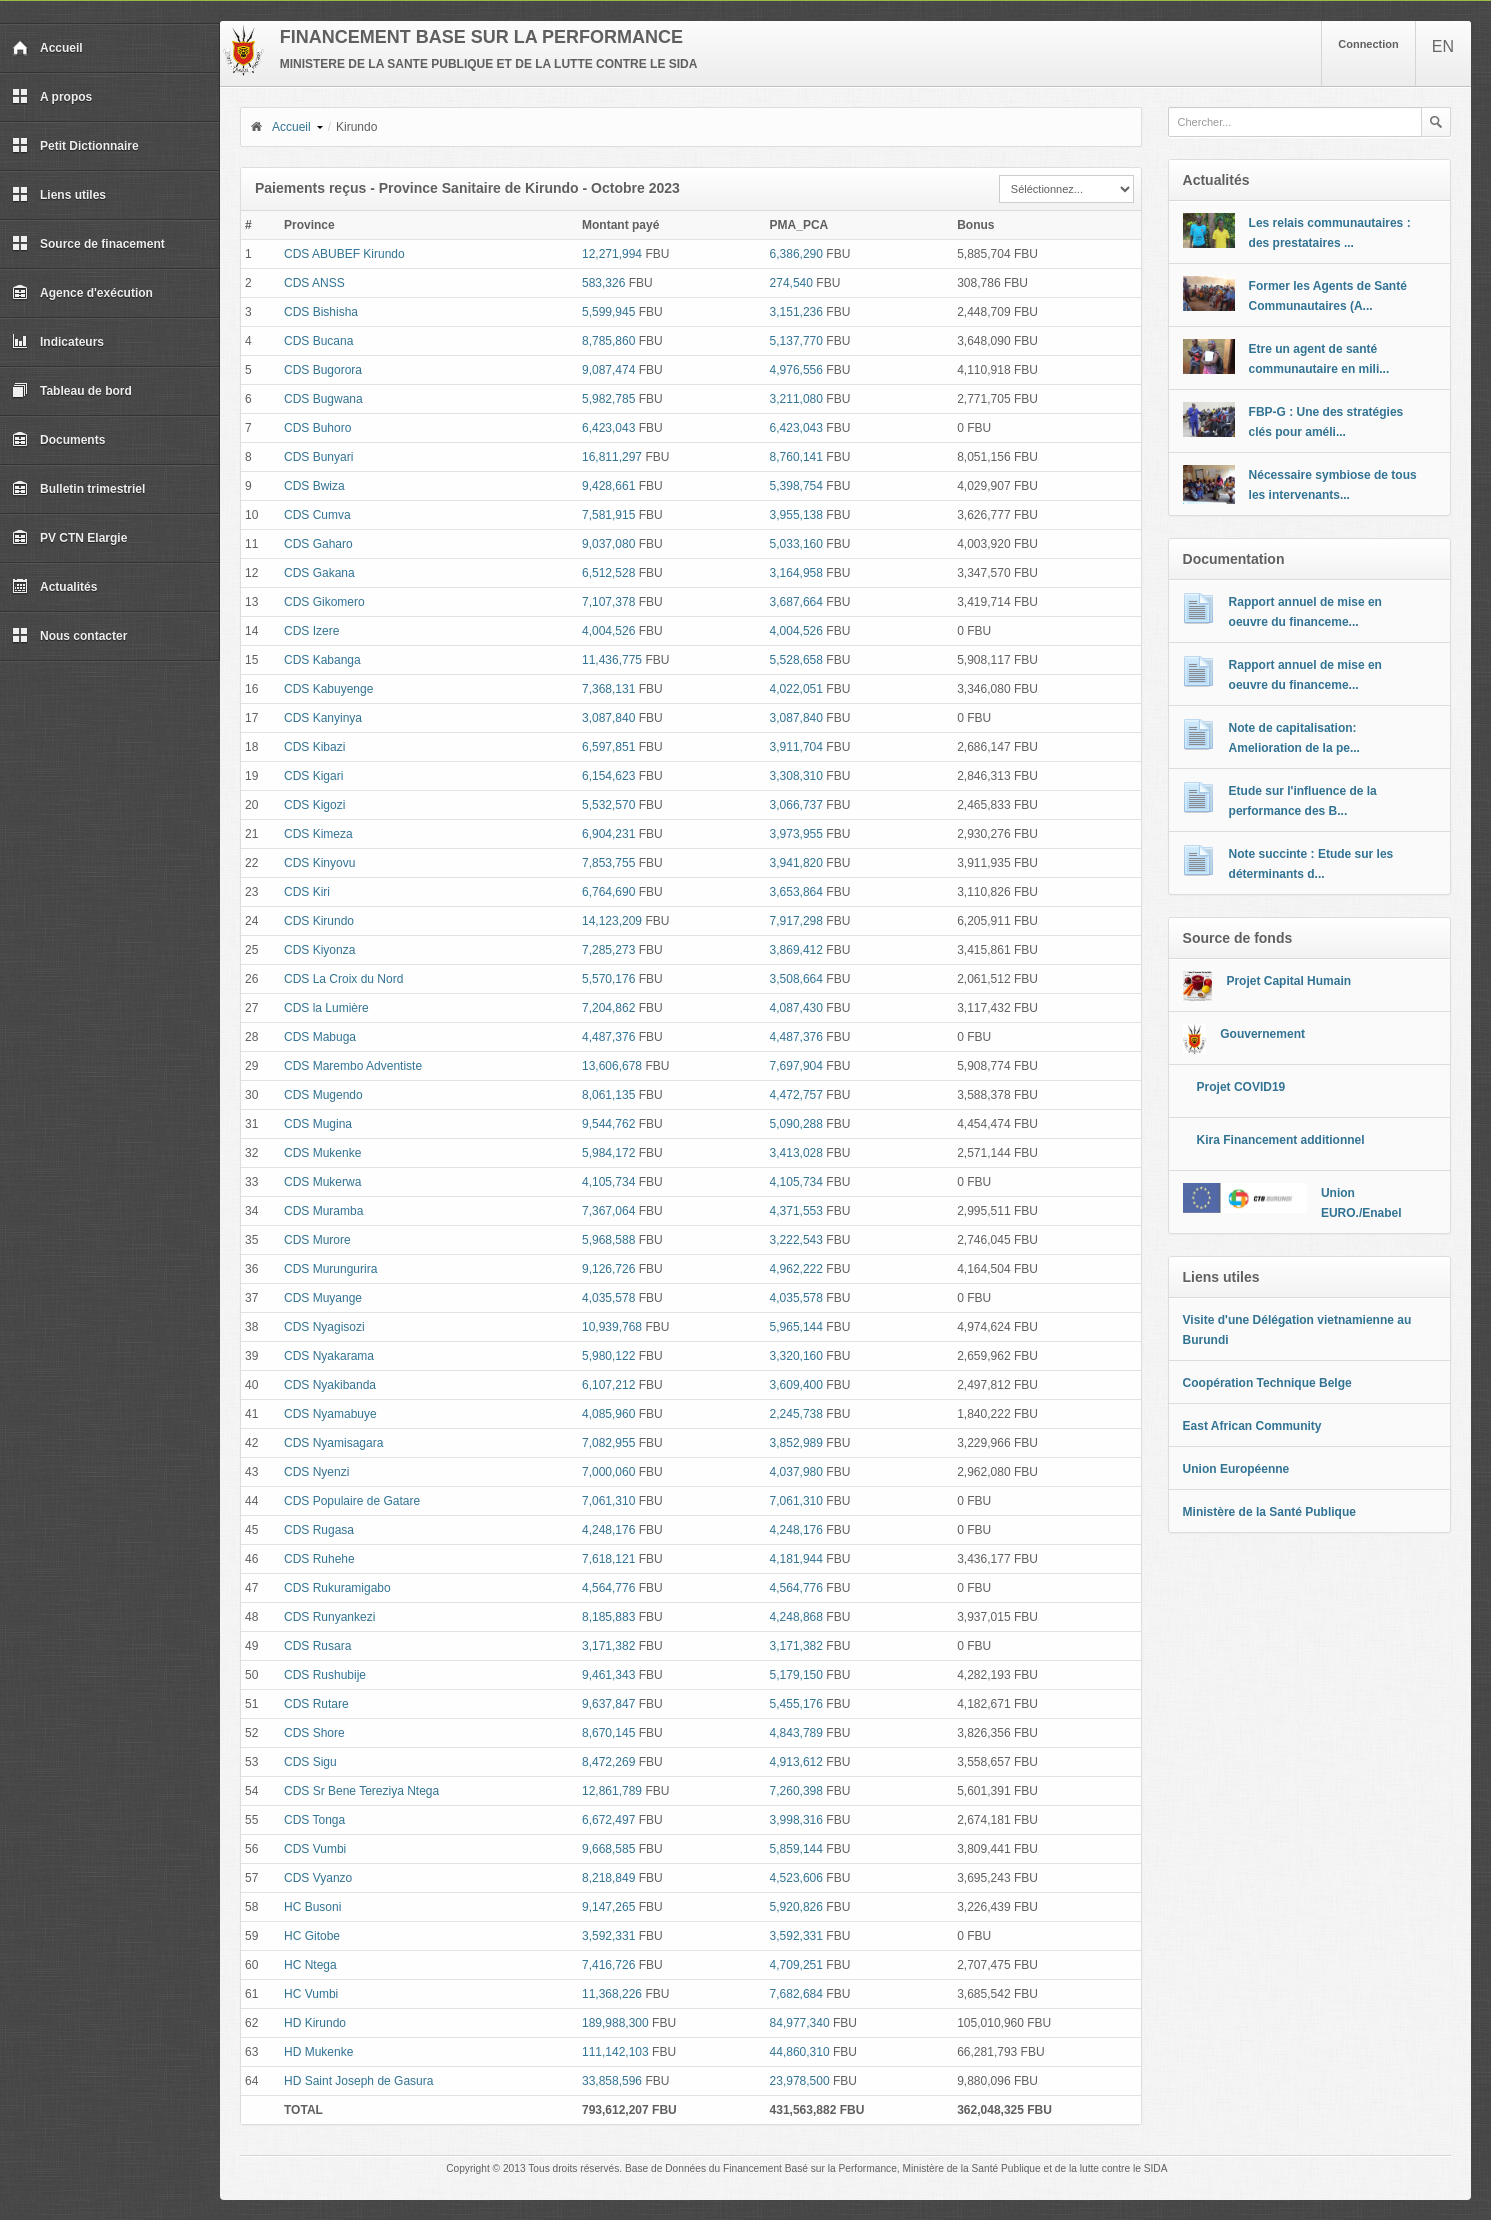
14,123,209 (612, 921)
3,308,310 (796, 776)
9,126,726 (608, 1269)
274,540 (791, 283)
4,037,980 (796, 1472)
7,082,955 (608, 1443)
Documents (58, 440)
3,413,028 (796, 1153)
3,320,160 (796, 1356)
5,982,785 (608, 399)
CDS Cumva (317, 515)
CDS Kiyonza (319, 950)
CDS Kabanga (322, 660)
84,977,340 (800, 2023)
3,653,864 (796, 892)
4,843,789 (796, 1733)
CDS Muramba (323, 1211)
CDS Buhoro (317, 428)
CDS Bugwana (323, 399)
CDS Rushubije (325, 1675)
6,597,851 (608, 747)
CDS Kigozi (314, 805)
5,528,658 (796, 660)
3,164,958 (796, 573)
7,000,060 (608, 1472)
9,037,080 (608, 544)
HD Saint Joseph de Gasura (358, 2081)
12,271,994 (612, 254)
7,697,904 (796, 1066)
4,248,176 (608, 1530)
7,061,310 (608, 1501)
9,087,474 (608, 370)
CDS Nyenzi (316, 1472)
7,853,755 (608, 863)
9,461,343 (608, 1675)
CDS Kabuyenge (328, 689)
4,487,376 (608, 1037)
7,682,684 (796, 1994)
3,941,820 (796, 863)
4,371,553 (796, 1211)
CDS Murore (317, 1240)
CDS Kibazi (314, 747)
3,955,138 (796, 515)
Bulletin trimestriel (78, 489)
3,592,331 (608, 1936)
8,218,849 (608, 1878)
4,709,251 (796, 1965)
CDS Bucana (318, 341)
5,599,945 (608, 312)
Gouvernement (1262, 1034)
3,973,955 (796, 834)
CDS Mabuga (320, 1037)
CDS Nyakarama (329, 1356)
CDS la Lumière (326, 1008)
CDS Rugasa (319, 1530)
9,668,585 (608, 1849)
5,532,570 (608, 805)
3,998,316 (796, 1820)
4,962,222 (796, 1269)
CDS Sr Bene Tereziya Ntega (361, 1791)
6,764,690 (608, 892)
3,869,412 (796, 950)
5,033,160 (796, 544)
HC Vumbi (311, 1994)
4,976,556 (796, 370)
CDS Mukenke (322, 1153)
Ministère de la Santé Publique (1269, 1512)
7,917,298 (796, 921)
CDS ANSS (314, 283)
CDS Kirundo (319, 921)
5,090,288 (796, 1124)
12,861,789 (612, 1791)
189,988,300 (615, 2023)
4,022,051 (796, 689)
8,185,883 (608, 1617)
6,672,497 (608, 1820)
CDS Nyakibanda (330, 1385)
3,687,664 (796, 602)
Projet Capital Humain (1288, 981)
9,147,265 (608, 1907)
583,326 (603, 283)
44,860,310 (800, 2052)
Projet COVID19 (1241, 1087)
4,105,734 (608, 1182)
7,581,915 (608, 515)
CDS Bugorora (323, 370)
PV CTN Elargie (69, 538)
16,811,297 (612, 457)
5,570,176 (608, 979)
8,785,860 (608, 341)
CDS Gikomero (324, 602)
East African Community (1252, 1426)
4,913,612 (796, 1762)
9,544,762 (608, 1124)
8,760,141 (796, 457)
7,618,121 (608, 1559)
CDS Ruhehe (319, 1559)
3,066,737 (796, 805)
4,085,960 (608, 1414)
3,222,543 (796, 1240)
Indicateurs (58, 342)
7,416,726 (608, 1965)
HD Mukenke (318, 2052)
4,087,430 (796, 1008)
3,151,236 (796, 312)
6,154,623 (608, 776)
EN (1443, 46)
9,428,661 (608, 486)
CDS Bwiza (314, 486)
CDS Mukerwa (322, 1182)
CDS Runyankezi (329, 1617)
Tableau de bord (72, 391)
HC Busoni (312, 1907)
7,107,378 (608, 602)
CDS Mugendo (323, 1095)
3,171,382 (608, 1646)
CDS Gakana (319, 573)
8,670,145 (608, 1733)
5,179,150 (796, 1675)
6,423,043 (608, 428)
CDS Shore (314, 1733)
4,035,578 (608, 1298)
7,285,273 (608, 950)
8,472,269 (608, 1762)
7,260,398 (796, 1791)
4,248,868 (796, 1617)
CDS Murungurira (330, 1269)
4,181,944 (796, 1559)
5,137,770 (796, 341)
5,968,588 (608, 1240)
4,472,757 (796, 1095)
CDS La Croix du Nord (343, 979)
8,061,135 (608, 1095)
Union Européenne (1236, 1469)
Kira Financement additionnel (1281, 1140)
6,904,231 (608, 834)
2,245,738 (796, 1414)
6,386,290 (796, 254)
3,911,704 (796, 747)
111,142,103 (615, 2052)
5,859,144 (796, 1849)
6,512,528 (608, 573)
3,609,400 (796, 1385)
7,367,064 (608, 1211)
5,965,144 (796, 1327)
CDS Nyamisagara (333, 1443)
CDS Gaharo (318, 544)
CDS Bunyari (318, 457)
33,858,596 (612, 2081)
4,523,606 (796, 1878)
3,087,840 (608, 718)
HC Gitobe (312, 1936)
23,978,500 (800, 2081)
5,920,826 (796, 1907)
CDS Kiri (307, 892)
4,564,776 (608, 1588)
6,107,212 (608, 1385)
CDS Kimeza (318, 834)
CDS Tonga (314, 1820)
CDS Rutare (316, 1704)
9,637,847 (608, 1704)
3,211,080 (796, 399)
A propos (52, 97)
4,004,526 (608, 631)
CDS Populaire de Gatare (352, 1501)
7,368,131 (608, 689)
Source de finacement (88, 244)
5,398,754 (796, 486)
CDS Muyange (323, 1298)
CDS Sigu (310, 1762)
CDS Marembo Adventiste (353, 1066)
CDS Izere (311, 631)
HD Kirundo (315, 2023)
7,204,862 (608, 1008)
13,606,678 (612, 1066)
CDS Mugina (318, 1124)
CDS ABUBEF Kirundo (344, 254)
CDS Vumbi (315, 1849)
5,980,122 (608, 1356)
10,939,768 (612, 1327)
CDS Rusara (317, 1646)
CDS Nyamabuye (330, 1414)
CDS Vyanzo (318, 1878)
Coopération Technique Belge (1267, 1383)
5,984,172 (608, 1153)
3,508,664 (796, 979)
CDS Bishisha (321, 312)
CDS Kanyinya (323, 718)
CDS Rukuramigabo (337, 1588)
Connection (1368, 44)
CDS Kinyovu (319, 863)
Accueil (47, 48)
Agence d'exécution (82, 293)
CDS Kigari (313, 776)
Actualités (54, 587)
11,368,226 (612, 1994)
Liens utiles (59, 195)
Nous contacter (69, 636)
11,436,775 (612, 660)
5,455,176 (796, 1704)
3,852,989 (796, 1443)
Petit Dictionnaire (75, 146)
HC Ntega (310, 1965)
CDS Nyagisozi (324, 1327)
